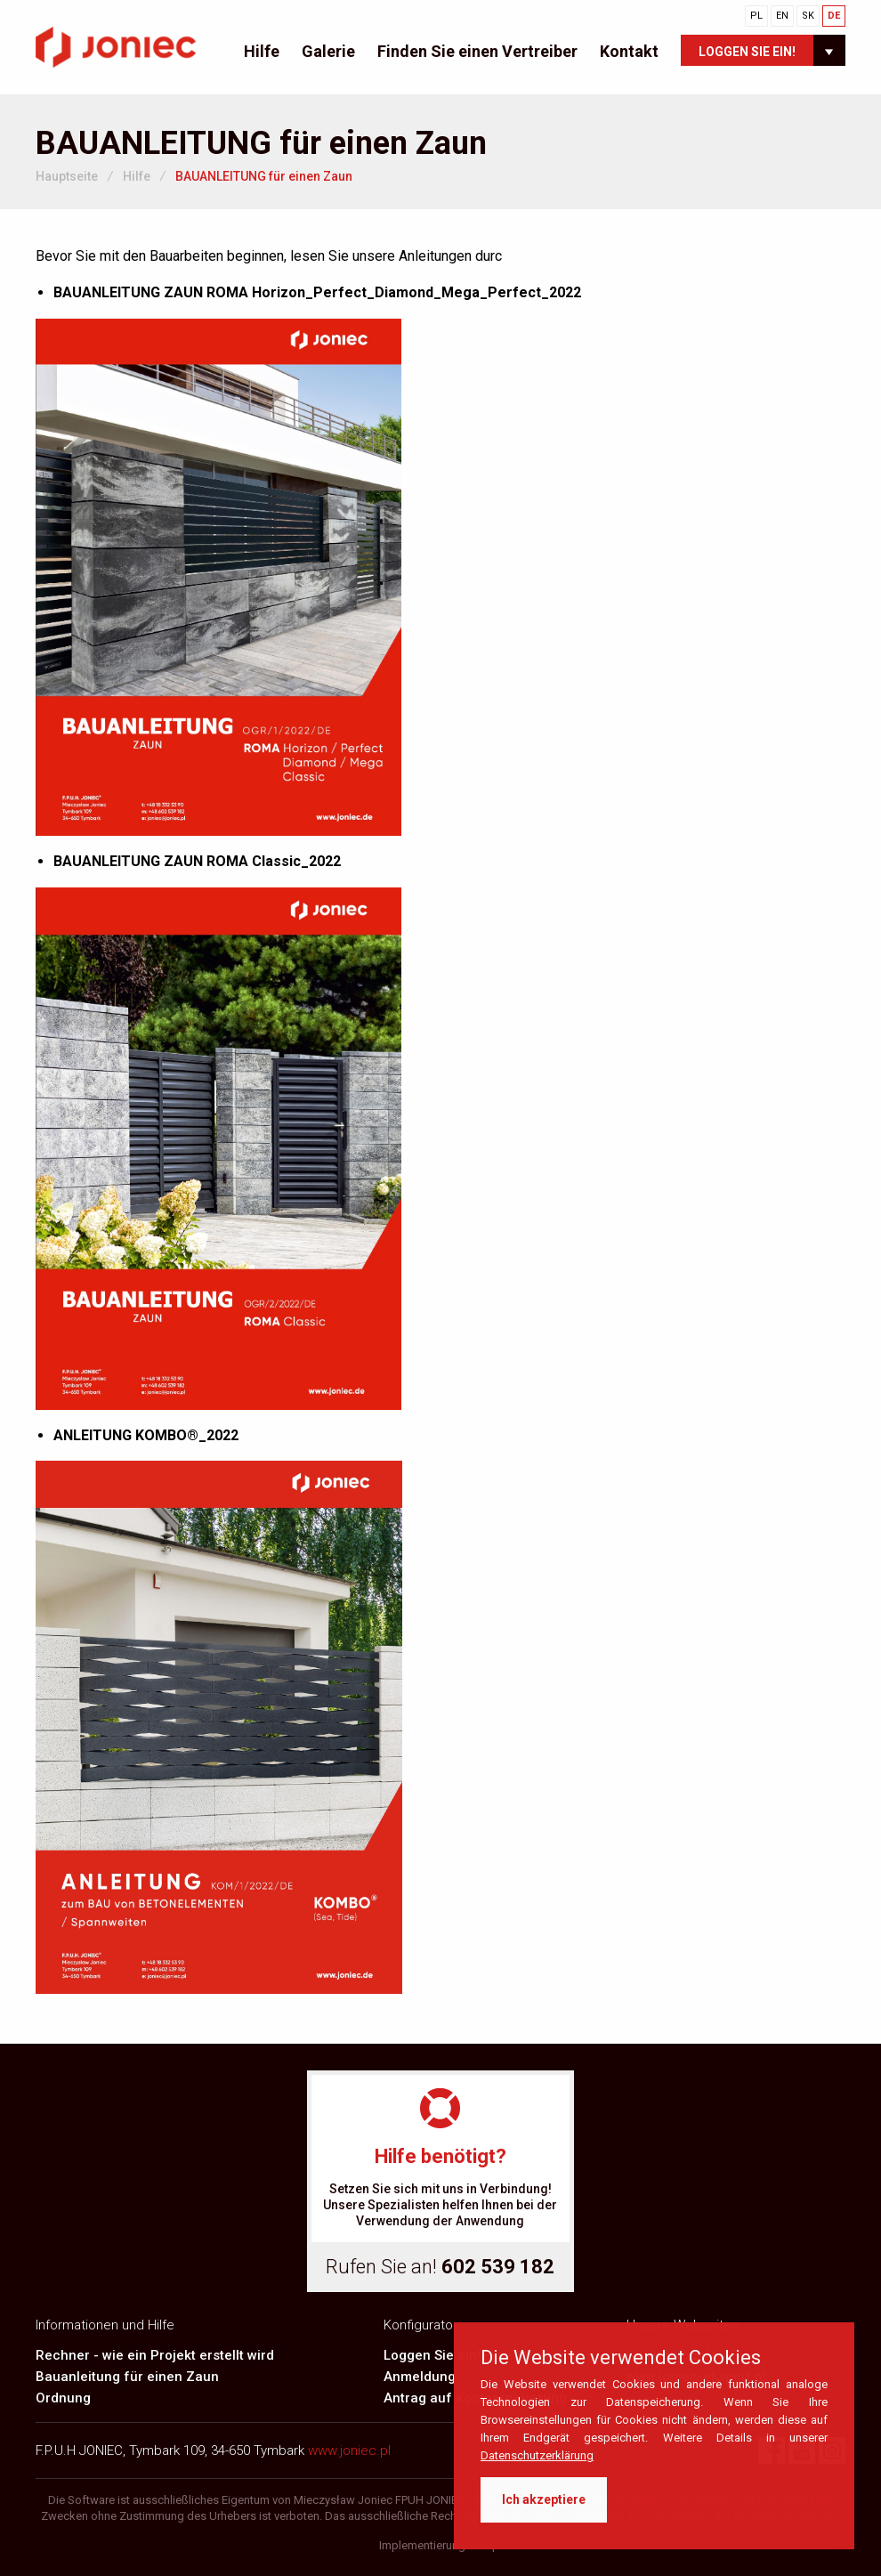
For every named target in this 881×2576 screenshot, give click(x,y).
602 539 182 (497, 2267)
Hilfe (261, 51)
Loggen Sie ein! (747, 52)
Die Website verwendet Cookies (621, 2358)
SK (808, 15)
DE (834, 15)
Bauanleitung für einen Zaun (127, 2377)
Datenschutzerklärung (537, 2455)
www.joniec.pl (349, 2450)
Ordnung (63, 2398)
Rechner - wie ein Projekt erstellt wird (155, 2355)
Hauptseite (67, 176)
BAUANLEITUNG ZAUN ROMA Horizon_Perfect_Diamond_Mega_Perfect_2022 (317, 292)
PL (756, 15)
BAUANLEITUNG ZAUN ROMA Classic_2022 (197, 861)
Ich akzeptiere (544, 2499)
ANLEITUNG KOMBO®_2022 (145, 1435)
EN (782, 15)
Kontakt (629, 51)
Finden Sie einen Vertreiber (477, 51)
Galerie (328, 51)
